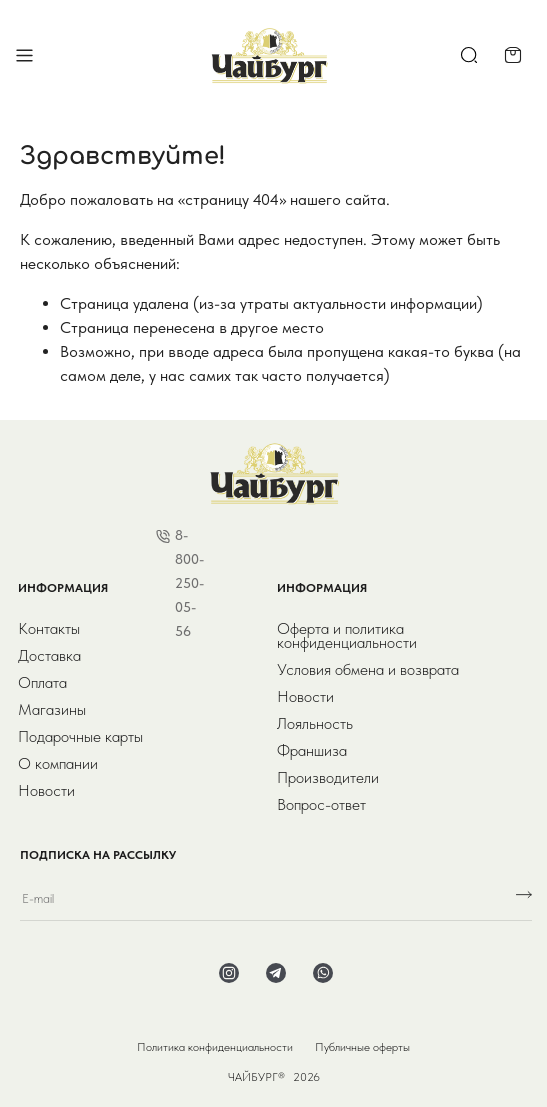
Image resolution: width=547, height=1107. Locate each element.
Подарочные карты (80, 737)
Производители (328, 778)
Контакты (49, 629)
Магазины (52, 710)
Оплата (42, 683)
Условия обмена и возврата (368, 670)
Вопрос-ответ (321, 805)
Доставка (49, 656)
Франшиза (312, 751)
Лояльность (315, 724)
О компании (58, 764)
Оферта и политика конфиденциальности (347, 636)
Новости (46, 791)
